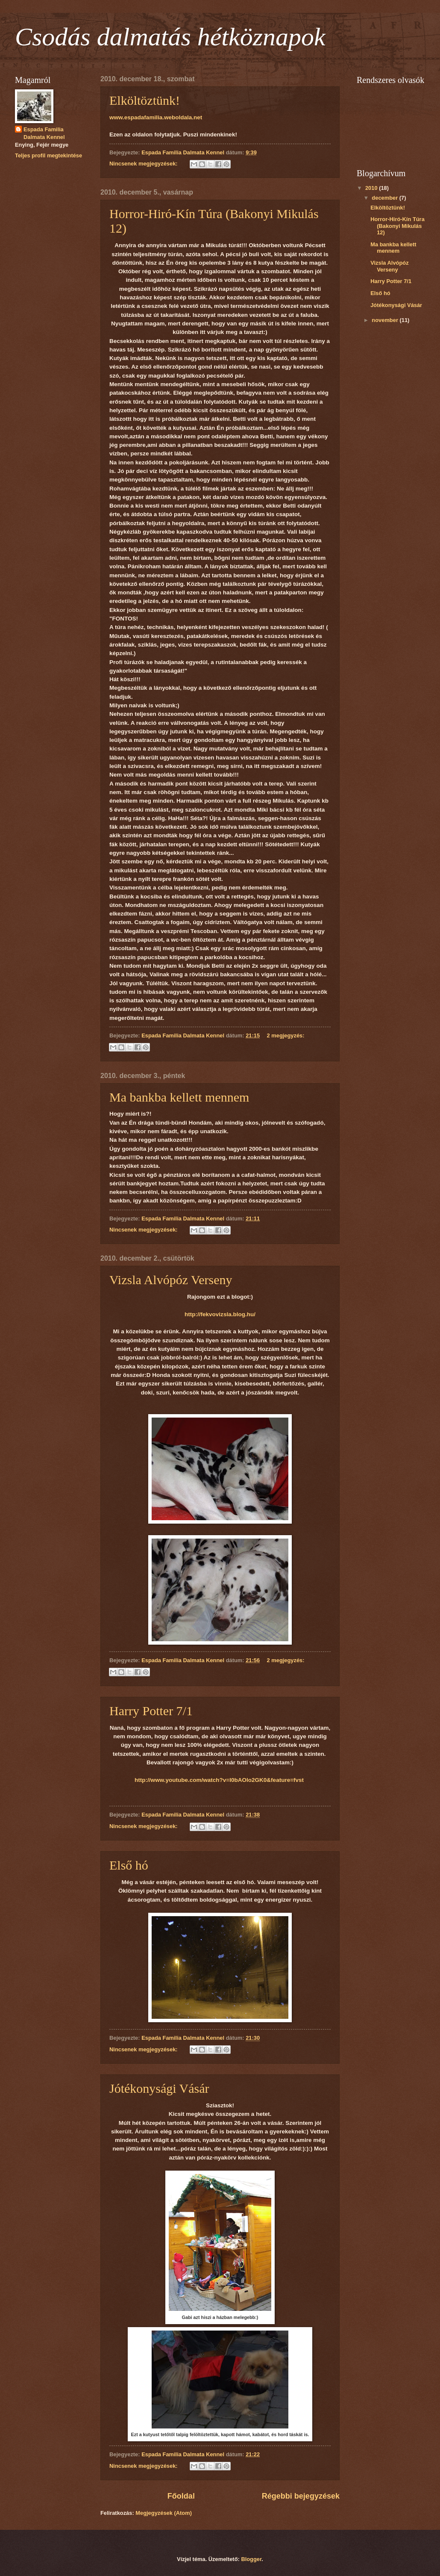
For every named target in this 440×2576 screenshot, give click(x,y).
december (385, 198)
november (385, 320)
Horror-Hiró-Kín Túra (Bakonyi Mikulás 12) (397, 226)
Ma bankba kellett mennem (179, 1097)
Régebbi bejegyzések (301, 2496)
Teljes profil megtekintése (48, 155)
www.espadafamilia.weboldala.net (155, 117)
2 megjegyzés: (286, 1035)
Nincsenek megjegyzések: (144, 163)
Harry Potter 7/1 (151, 1711)
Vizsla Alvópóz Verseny (170, 1280)
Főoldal (181, 2496)
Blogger (251, 2559)
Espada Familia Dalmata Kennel (44, 133)
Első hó (128, 1865)
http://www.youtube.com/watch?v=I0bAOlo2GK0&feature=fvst (219, 1780)
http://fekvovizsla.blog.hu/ (220, 1314)
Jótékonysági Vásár (159, 2088)
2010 (372, 188)
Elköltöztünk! (144, 100)
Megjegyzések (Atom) (163, 2513)
